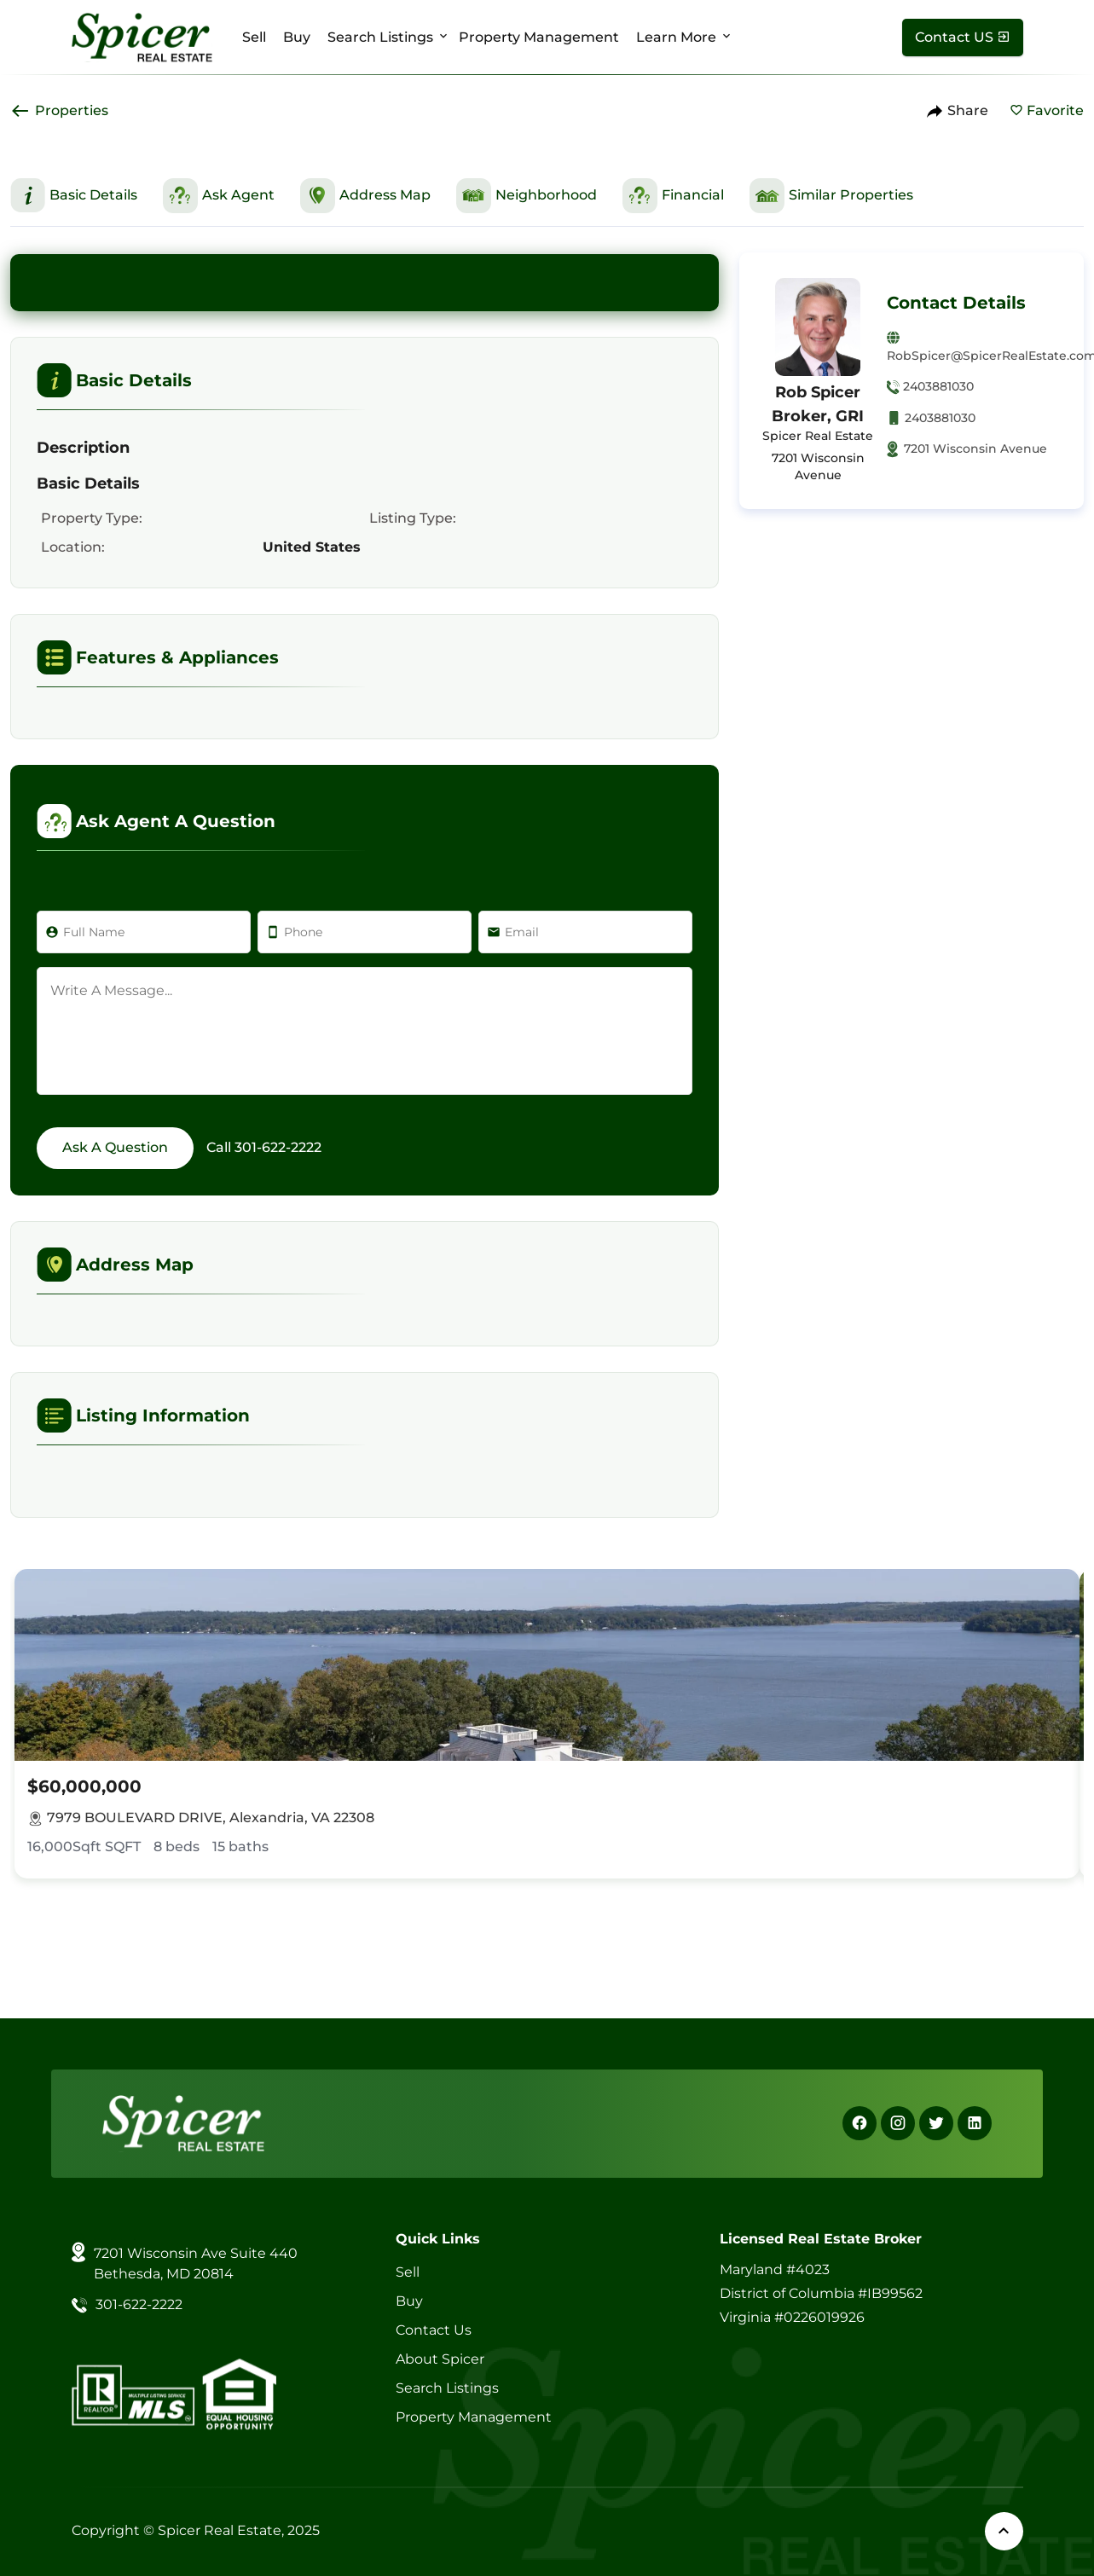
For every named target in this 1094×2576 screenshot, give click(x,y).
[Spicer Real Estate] (142, 36)
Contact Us (434, 2330)
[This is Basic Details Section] (73, 195)
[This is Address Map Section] (365, 195)
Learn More (676, 37)
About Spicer (440, 2359)
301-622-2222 (277, 1147)
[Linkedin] (975, 2123)
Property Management (539, 37)
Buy (296, 37)
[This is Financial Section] (673, 195)
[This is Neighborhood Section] (526, 195)
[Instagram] (898, 2123)
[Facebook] (859, 2123)
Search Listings (380, 37)
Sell (254, 37)
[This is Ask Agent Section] (219, 195)
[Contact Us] (962, 37)
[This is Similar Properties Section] (831, 195)
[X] (936, 2123)
